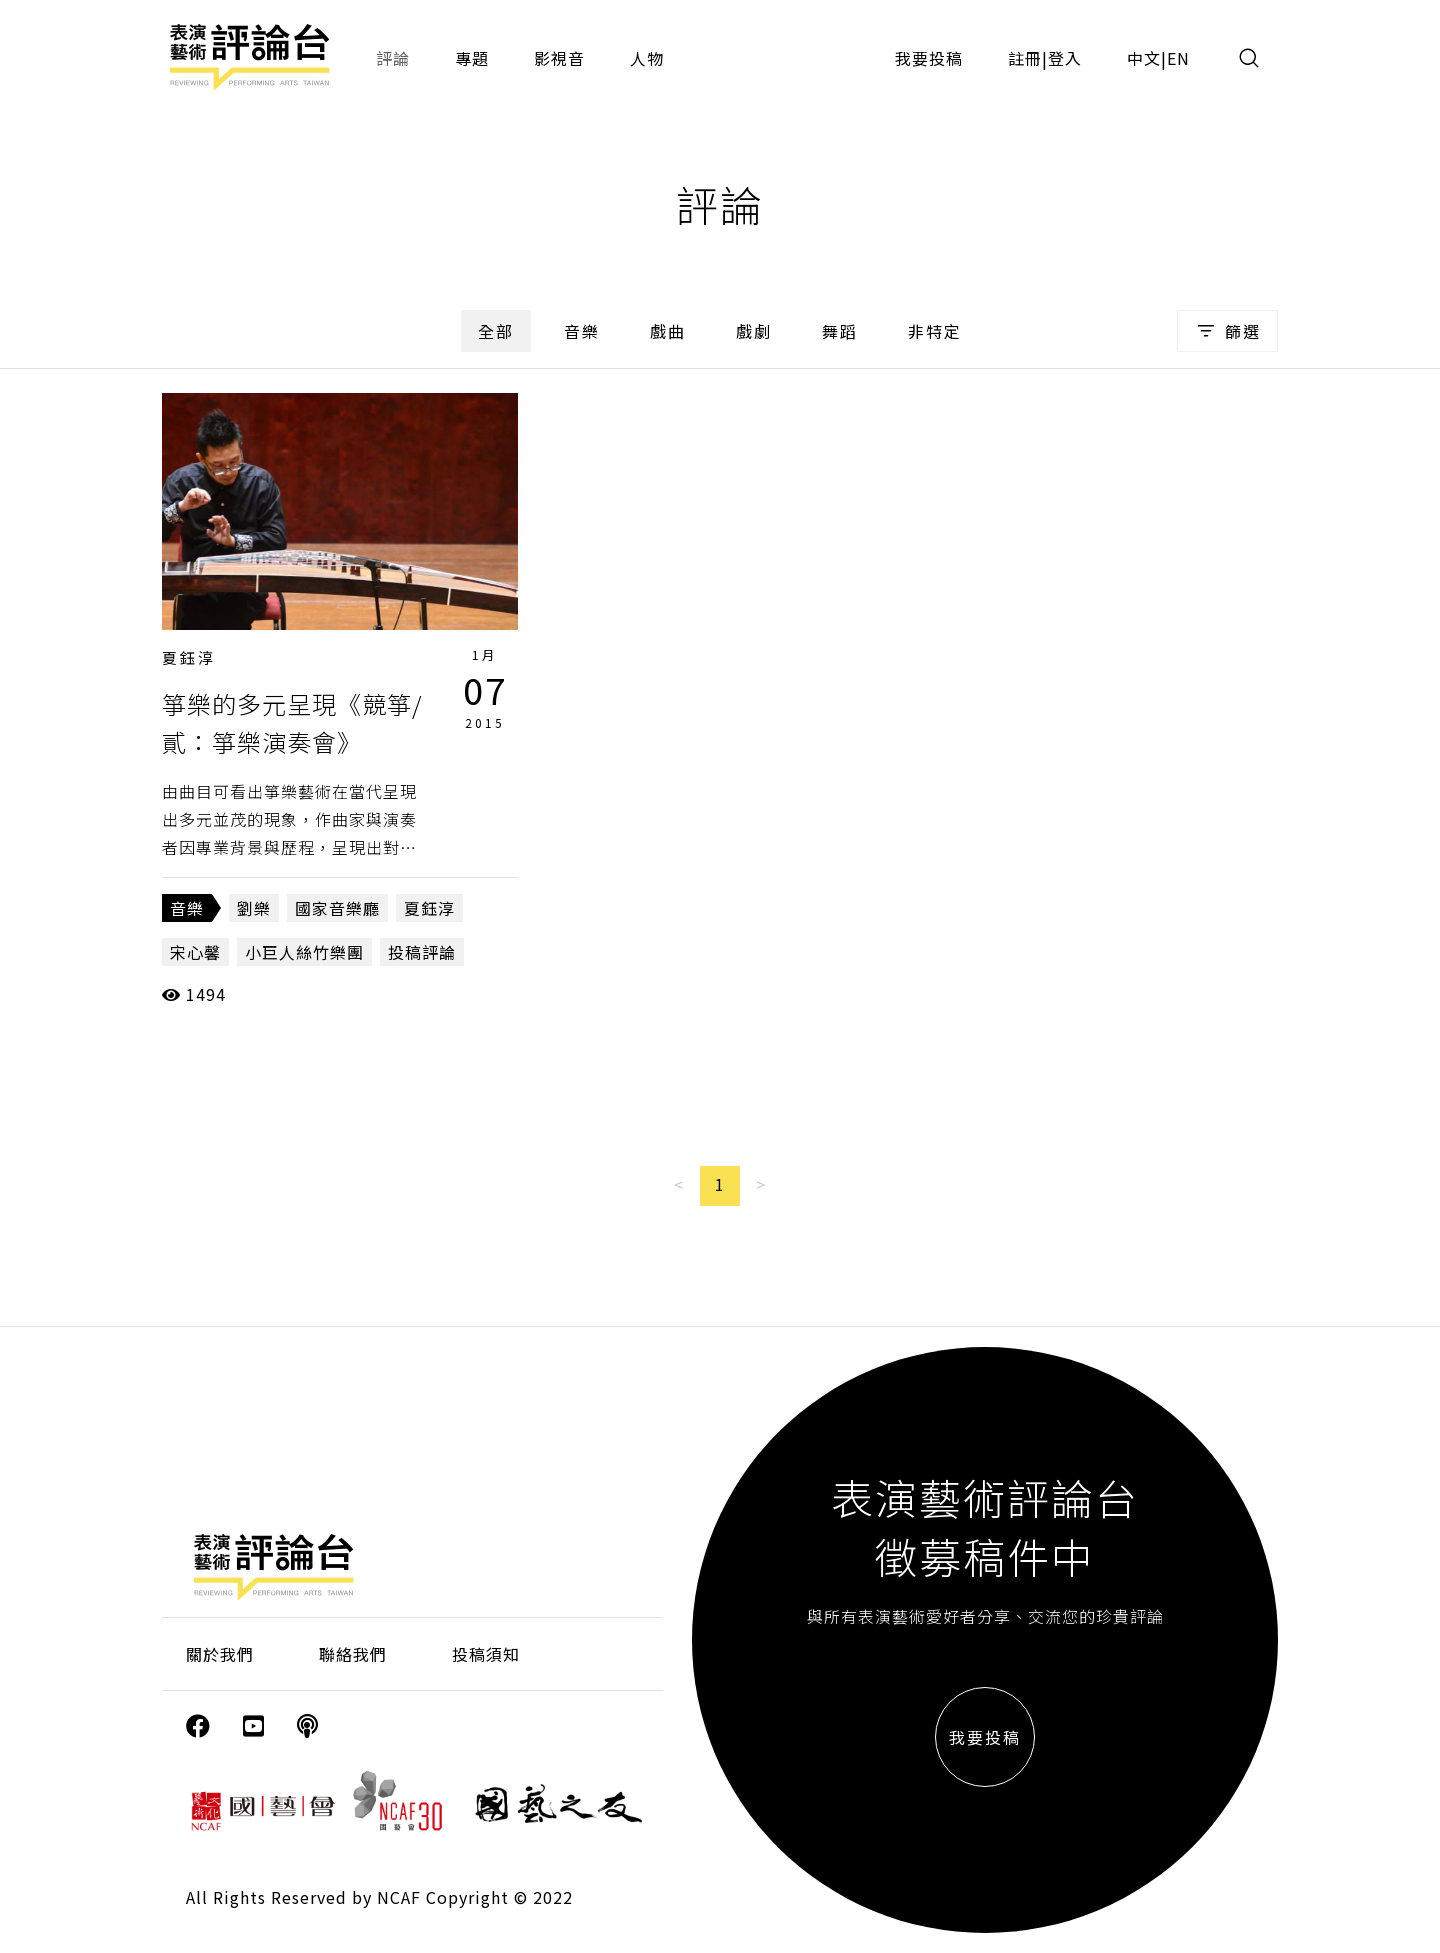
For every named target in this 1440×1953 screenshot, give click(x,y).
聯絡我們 (353, 1654)
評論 (393, 58)
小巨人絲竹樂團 (304, 952)
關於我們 (220, 1654)
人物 (647, 58)
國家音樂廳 (337, 908)
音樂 (582, 331)
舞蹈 (840, 331)
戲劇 (754, 331)
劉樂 (254, 908)
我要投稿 (929, 58)
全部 (496, 331)
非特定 (935, 331)
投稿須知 (486, 1654)
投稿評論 (422, 952)
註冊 (1025, 58)
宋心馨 (195, 952)
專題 (472, 58)
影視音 (559, 58)
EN (1178, 58)
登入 (1065, 58)
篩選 (1227, 331)
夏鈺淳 (189, 657)
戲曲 (668, 331)
